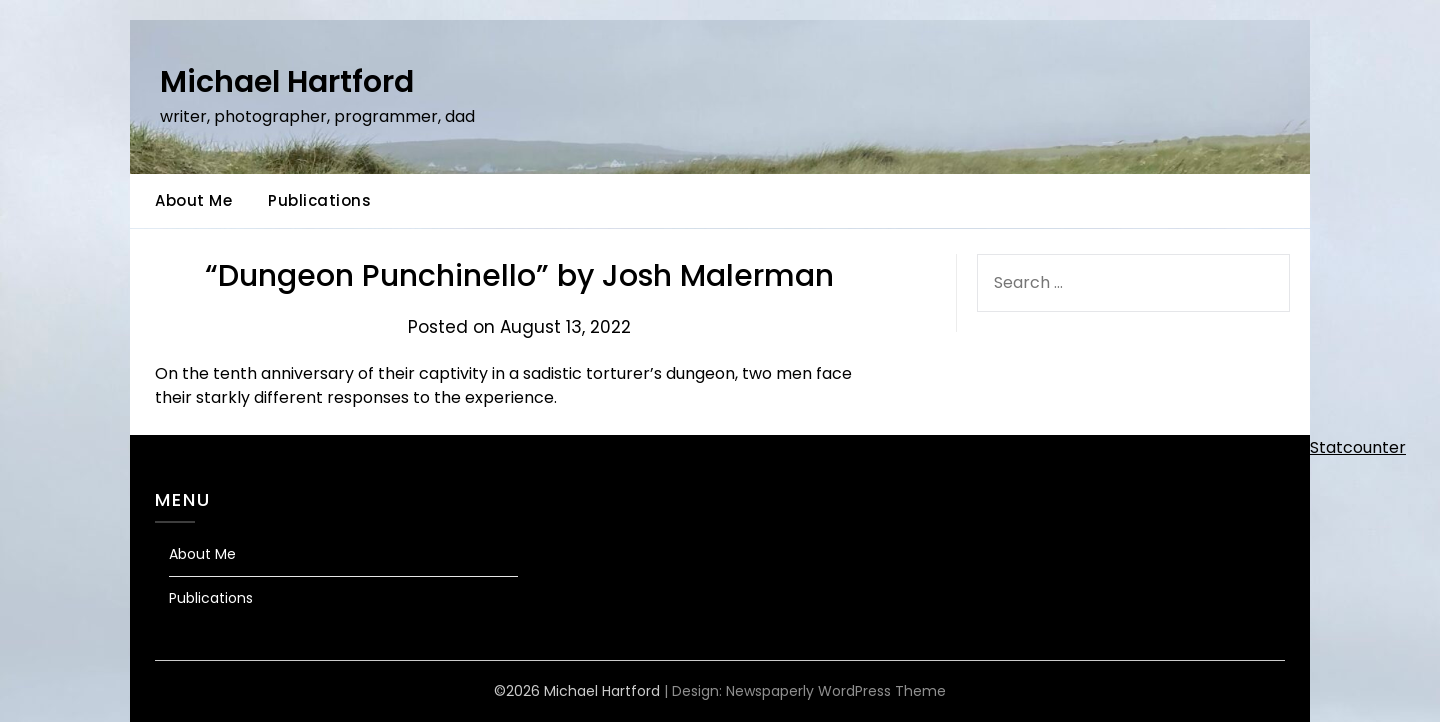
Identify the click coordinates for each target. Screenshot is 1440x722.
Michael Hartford (287, 82)
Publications (319, 200)
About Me (193, 200)
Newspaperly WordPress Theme (836, 691)
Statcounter (1358, 447)
